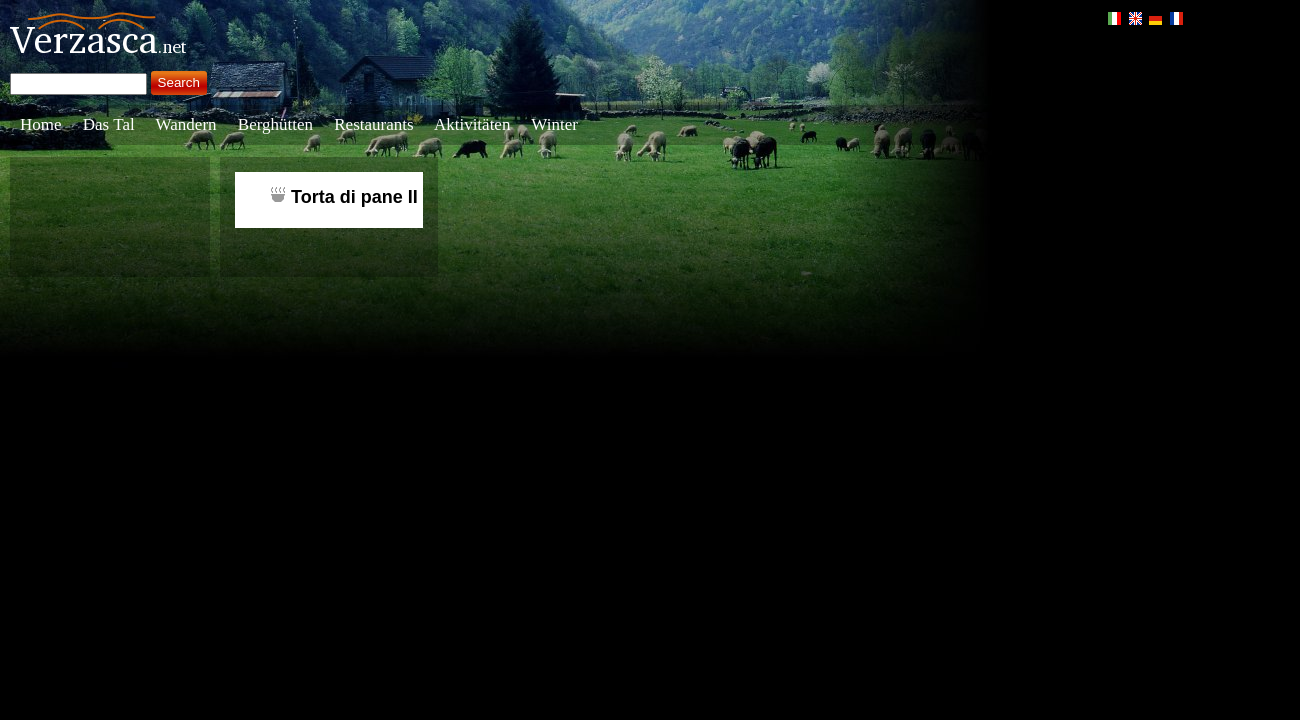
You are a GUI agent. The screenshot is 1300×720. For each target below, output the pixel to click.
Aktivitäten (472, 124)
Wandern (186, 124)
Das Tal (109, 124)
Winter (554, 124)
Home (41, 124)
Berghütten (275, 124)
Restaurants (373, 124)
